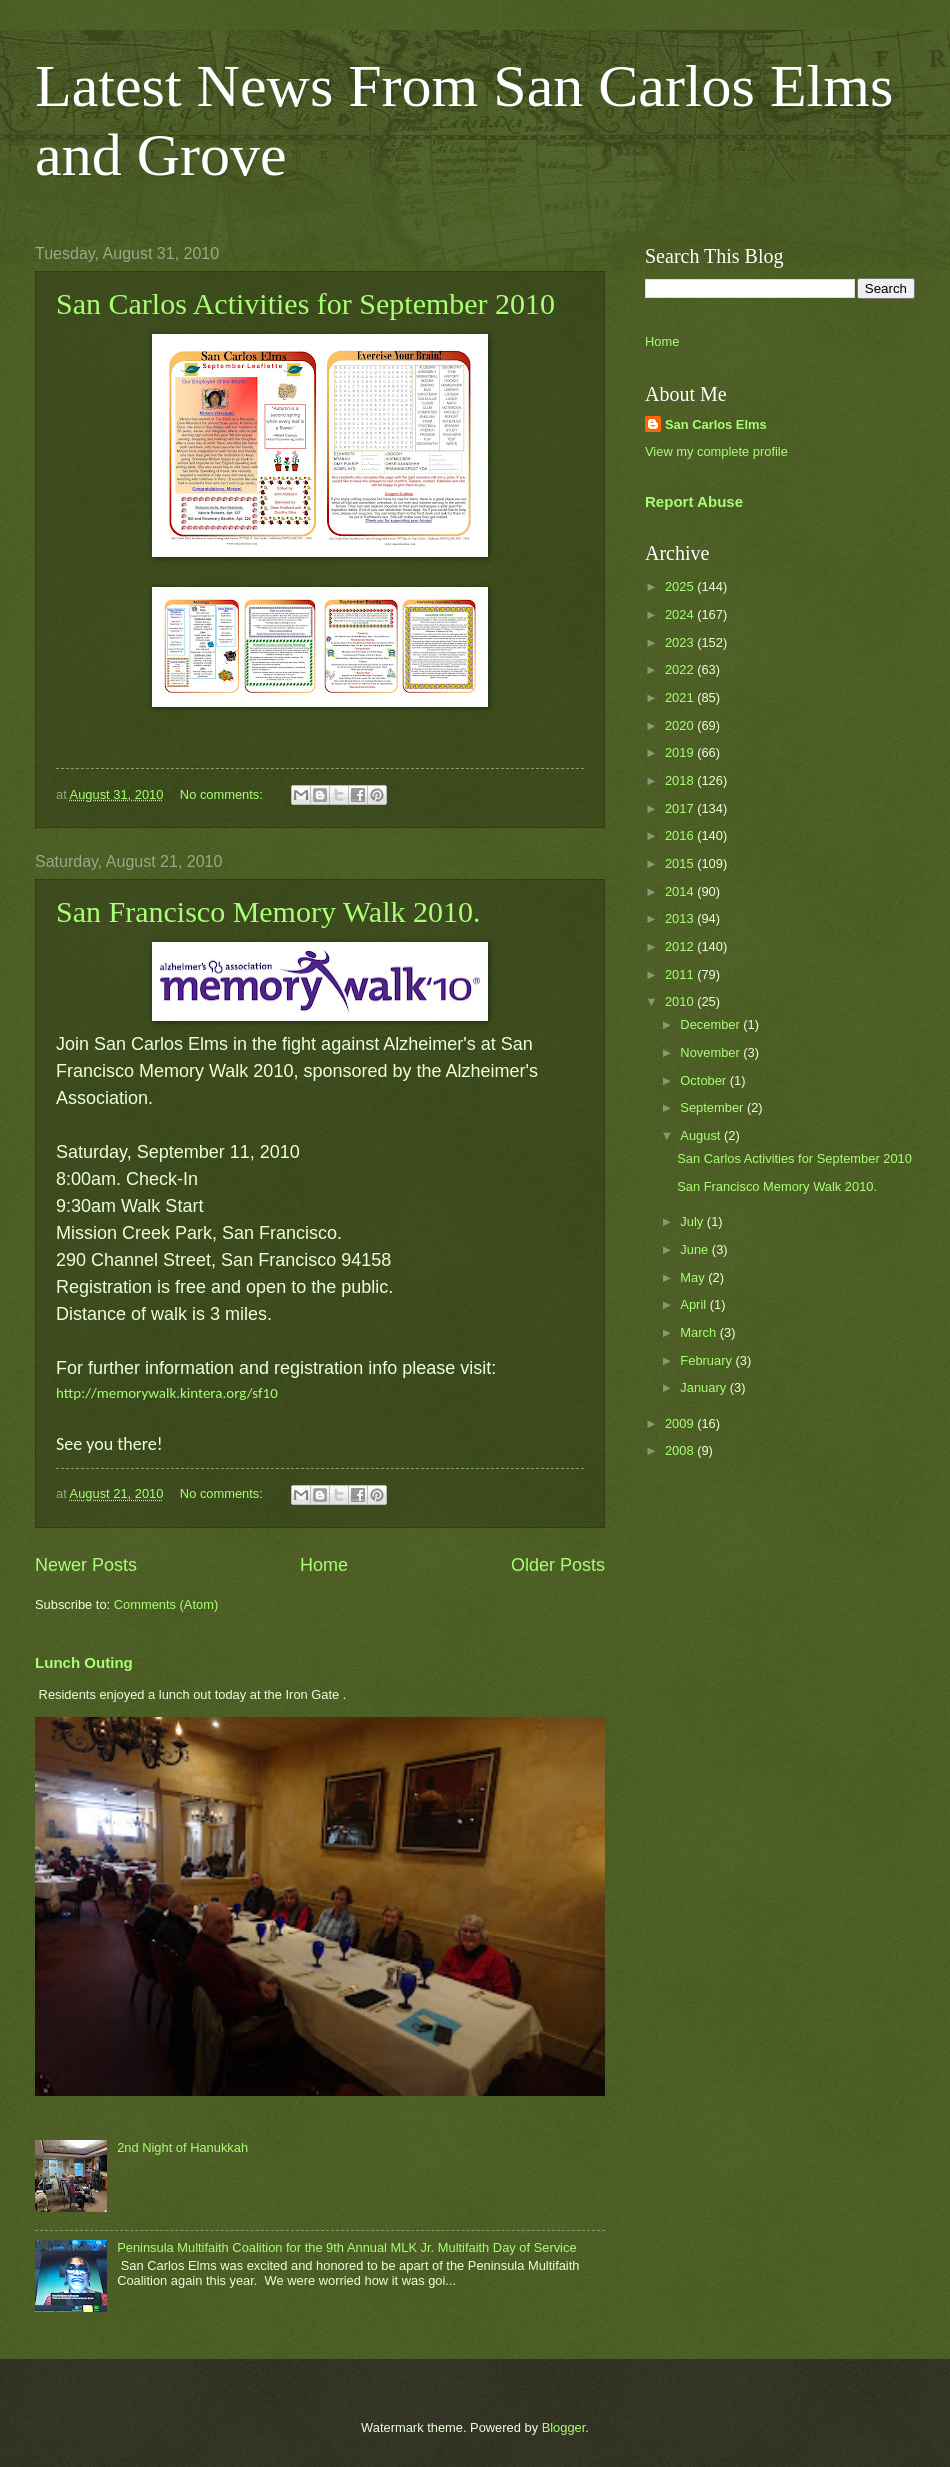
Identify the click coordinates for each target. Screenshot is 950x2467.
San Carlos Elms (716, 424)
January (704, 1387)
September (713, 1107)
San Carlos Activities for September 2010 (305, 303)
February (707, 1360)
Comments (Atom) (166, 1604)
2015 (681, 863)
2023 (681, 642)
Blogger (564, 2427)
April (694, 1304)
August (702, 1135)
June (696, 1249)
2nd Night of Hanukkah (182, 2147)
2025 (681, 586)
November (711, 1052)
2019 (681, 752)
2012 (681, 946)
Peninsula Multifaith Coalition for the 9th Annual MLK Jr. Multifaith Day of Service (346, 2247)
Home (324, 1565)
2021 (681, 697)
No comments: (223, 794)
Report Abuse (694, 501)
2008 (681, 1450)
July (693, 1221)
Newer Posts (86, 1565)
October (704, 1080)
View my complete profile (716, 451)
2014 (681, 891)
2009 (681, 1423)
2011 (681, 974)
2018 (681, 780)
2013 (681, 918)
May (694, 1277)
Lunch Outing (84, 1662)
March (699, 1332)
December (711, 1024)
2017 (681, 808)
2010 (681, 1001)
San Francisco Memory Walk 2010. (268, 911)
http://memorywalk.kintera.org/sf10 (167, 1393)
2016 (681, 835)
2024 (681, 614)
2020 (681, 725)
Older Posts (558, 1565)
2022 (681, 669)
